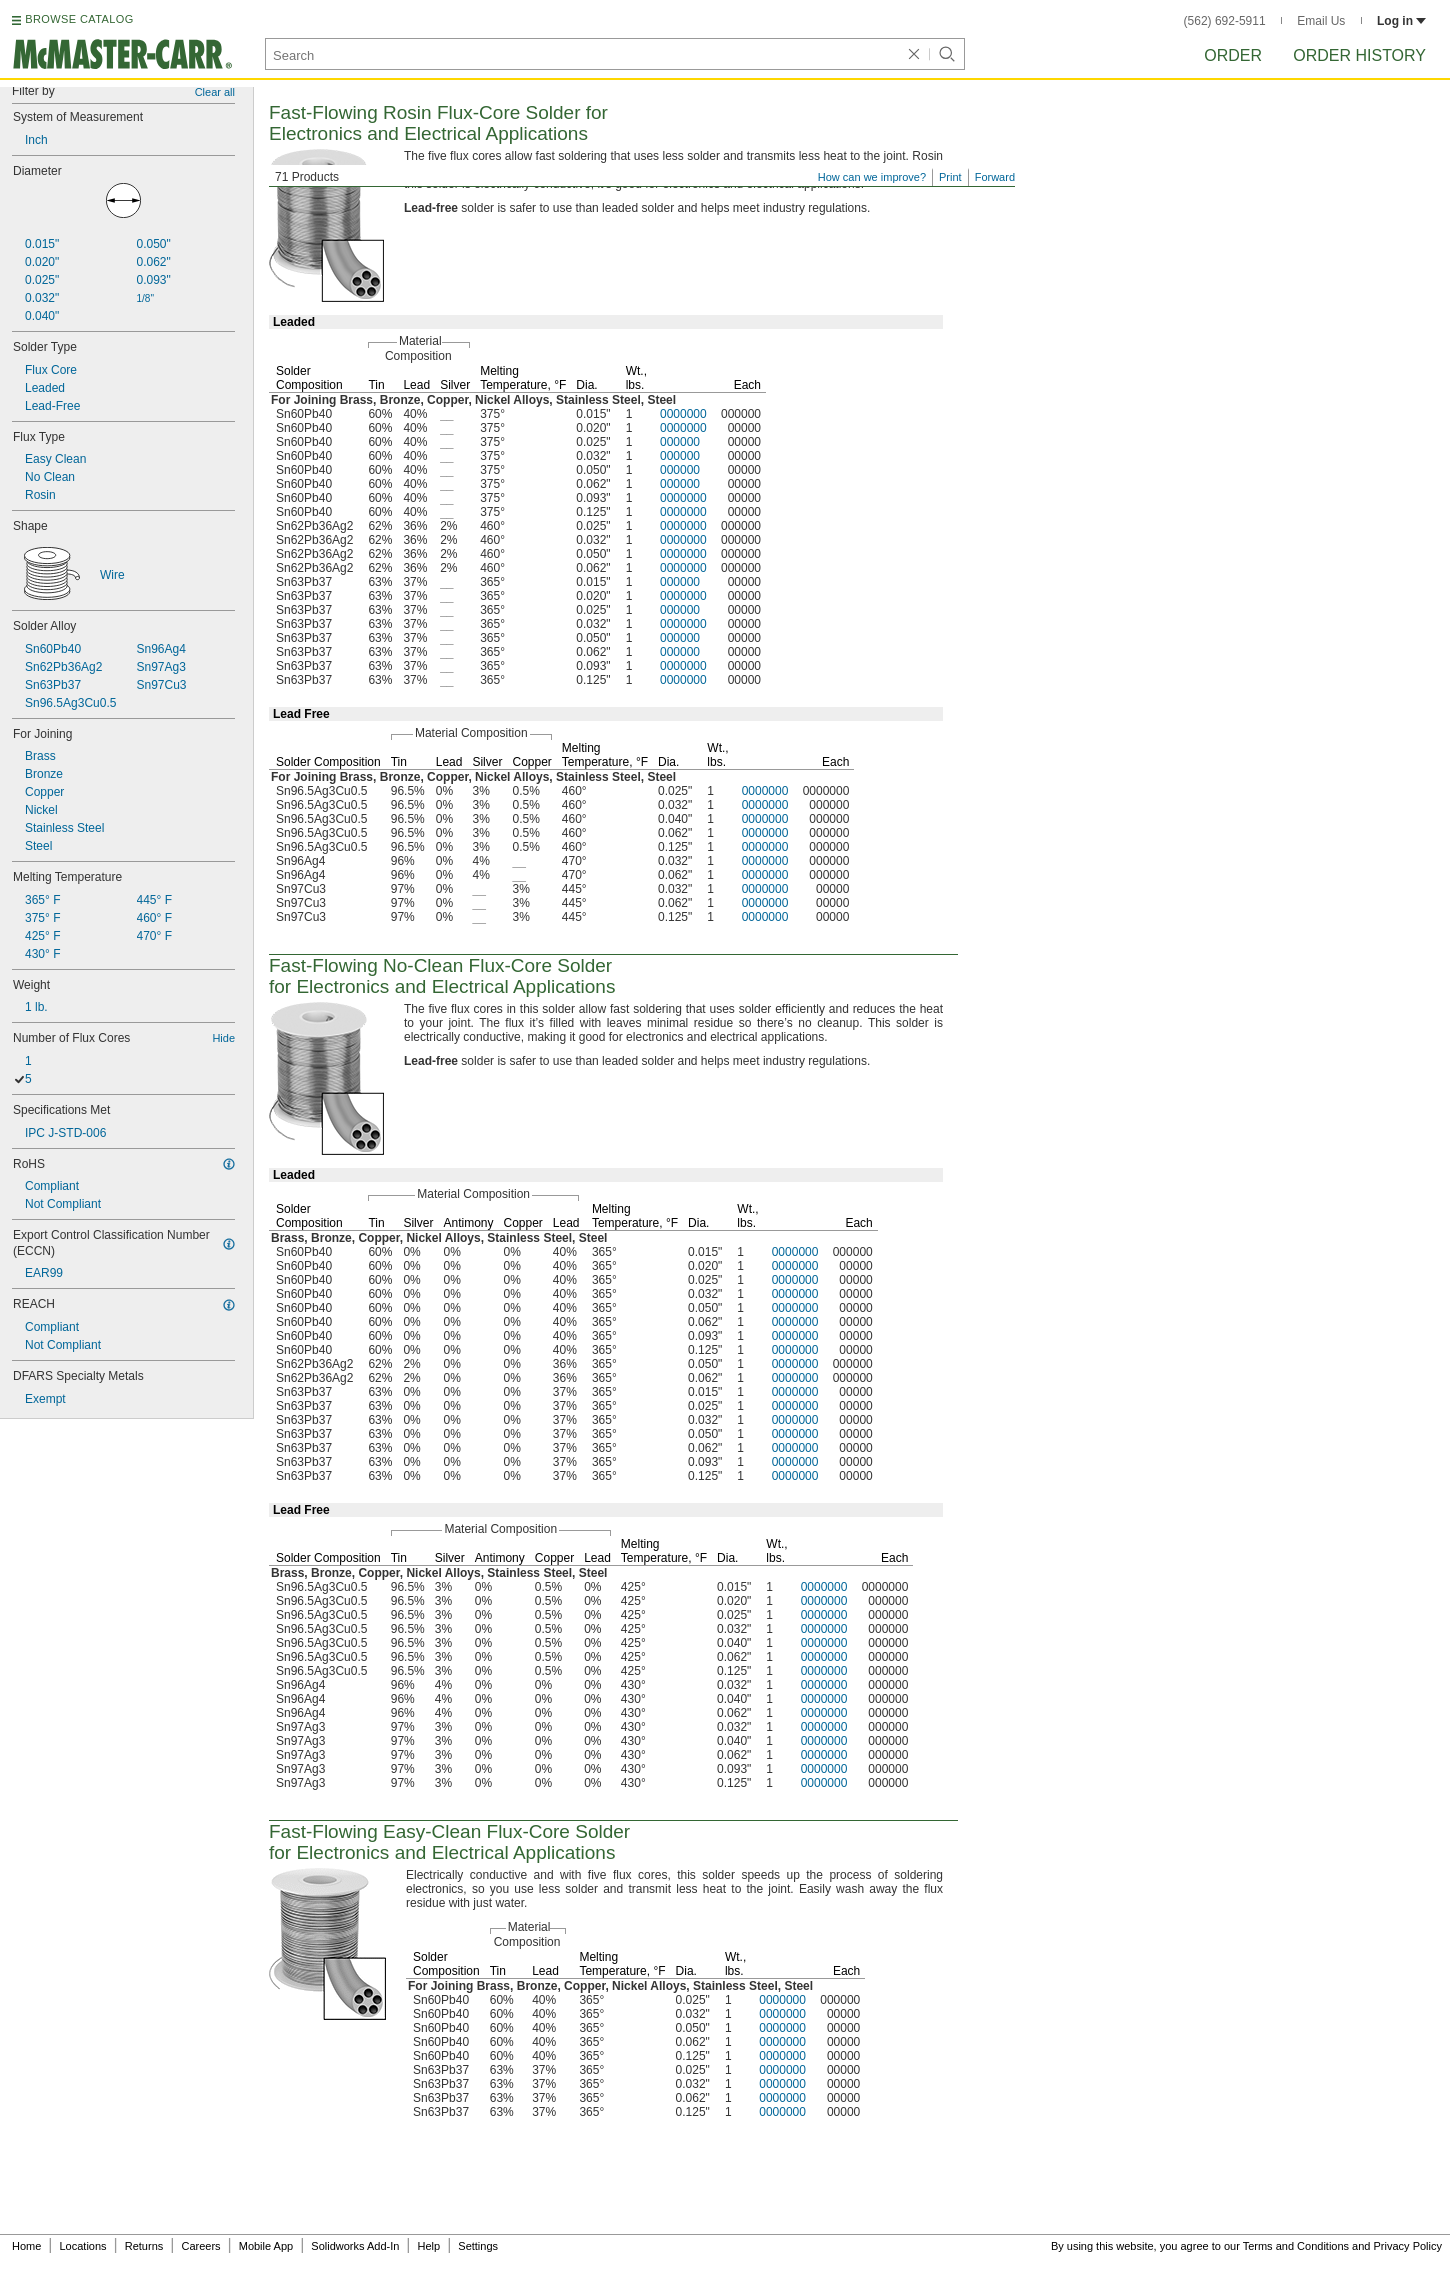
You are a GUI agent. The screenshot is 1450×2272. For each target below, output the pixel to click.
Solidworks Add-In (355, 2246)
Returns (144, 2246)
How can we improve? (872, 177)
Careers (200, 2246)
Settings (478, 2246)
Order (1233, 55)
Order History (1359, 55)
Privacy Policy (1408, 2246)
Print (950, 177)
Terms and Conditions (1296, 2246)
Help (429, 2246)
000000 (680, 442)
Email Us (1321, 21)
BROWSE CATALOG (79, 19)
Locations (83, 2246)
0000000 (683, 414)
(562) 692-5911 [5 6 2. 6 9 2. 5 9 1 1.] (1225, 21)
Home (26, 2246)
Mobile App (266, 2246)
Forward (995, 177)
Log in (1401, 21)
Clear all (215, 92)
